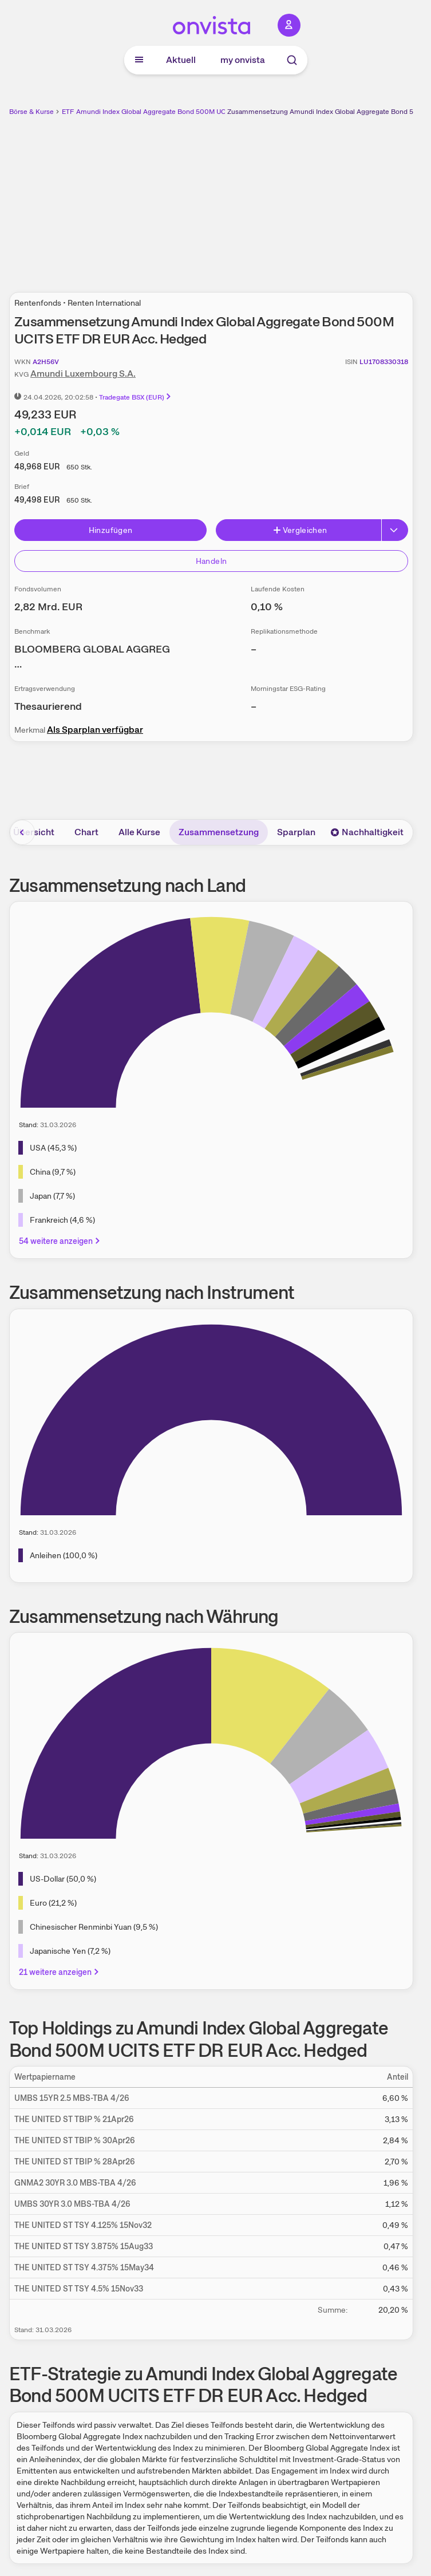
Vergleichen (299, 530)
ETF (68, 111)
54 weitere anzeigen (60, 1241)
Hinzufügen (111, 530)
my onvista (242, 60)
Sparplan (296, 832)
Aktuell (181, 60)
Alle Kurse (139, 832)
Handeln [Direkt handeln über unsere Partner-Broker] (211, 561)
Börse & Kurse (31, 111)
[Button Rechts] (395, 530)
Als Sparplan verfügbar (95, 730)
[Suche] (291, 60)
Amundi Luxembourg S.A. (83, 374)
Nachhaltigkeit (367, 832)
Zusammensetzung (219, 832)
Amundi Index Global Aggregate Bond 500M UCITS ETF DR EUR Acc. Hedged (197, 111)
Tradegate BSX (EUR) (135, 397)
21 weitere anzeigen (60, 1972)
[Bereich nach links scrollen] (22, 832)
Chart (86, 832)
